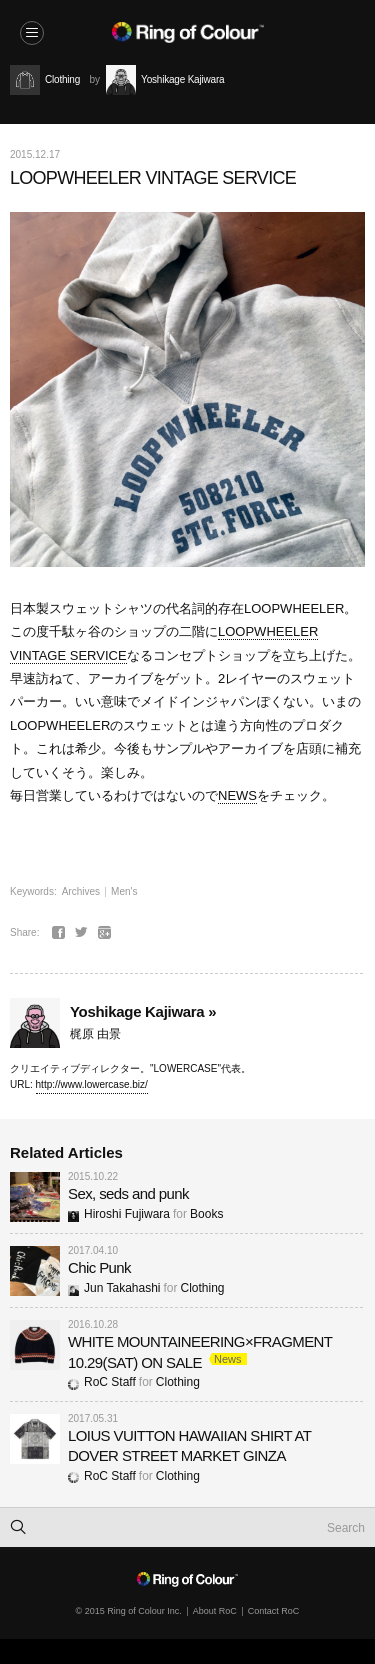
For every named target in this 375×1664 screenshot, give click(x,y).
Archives (81, 891)
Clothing (203, 1288)
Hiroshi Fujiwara (119, 1214)
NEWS (237, 795)
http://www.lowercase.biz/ (92, 1084)
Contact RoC (274, 1611)
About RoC (215, 1611)
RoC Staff (102, 1382)
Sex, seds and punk (128, 1193)
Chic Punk (99, 1267)
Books (206, 1214)
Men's (124, 891)
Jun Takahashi (114, 1288)
